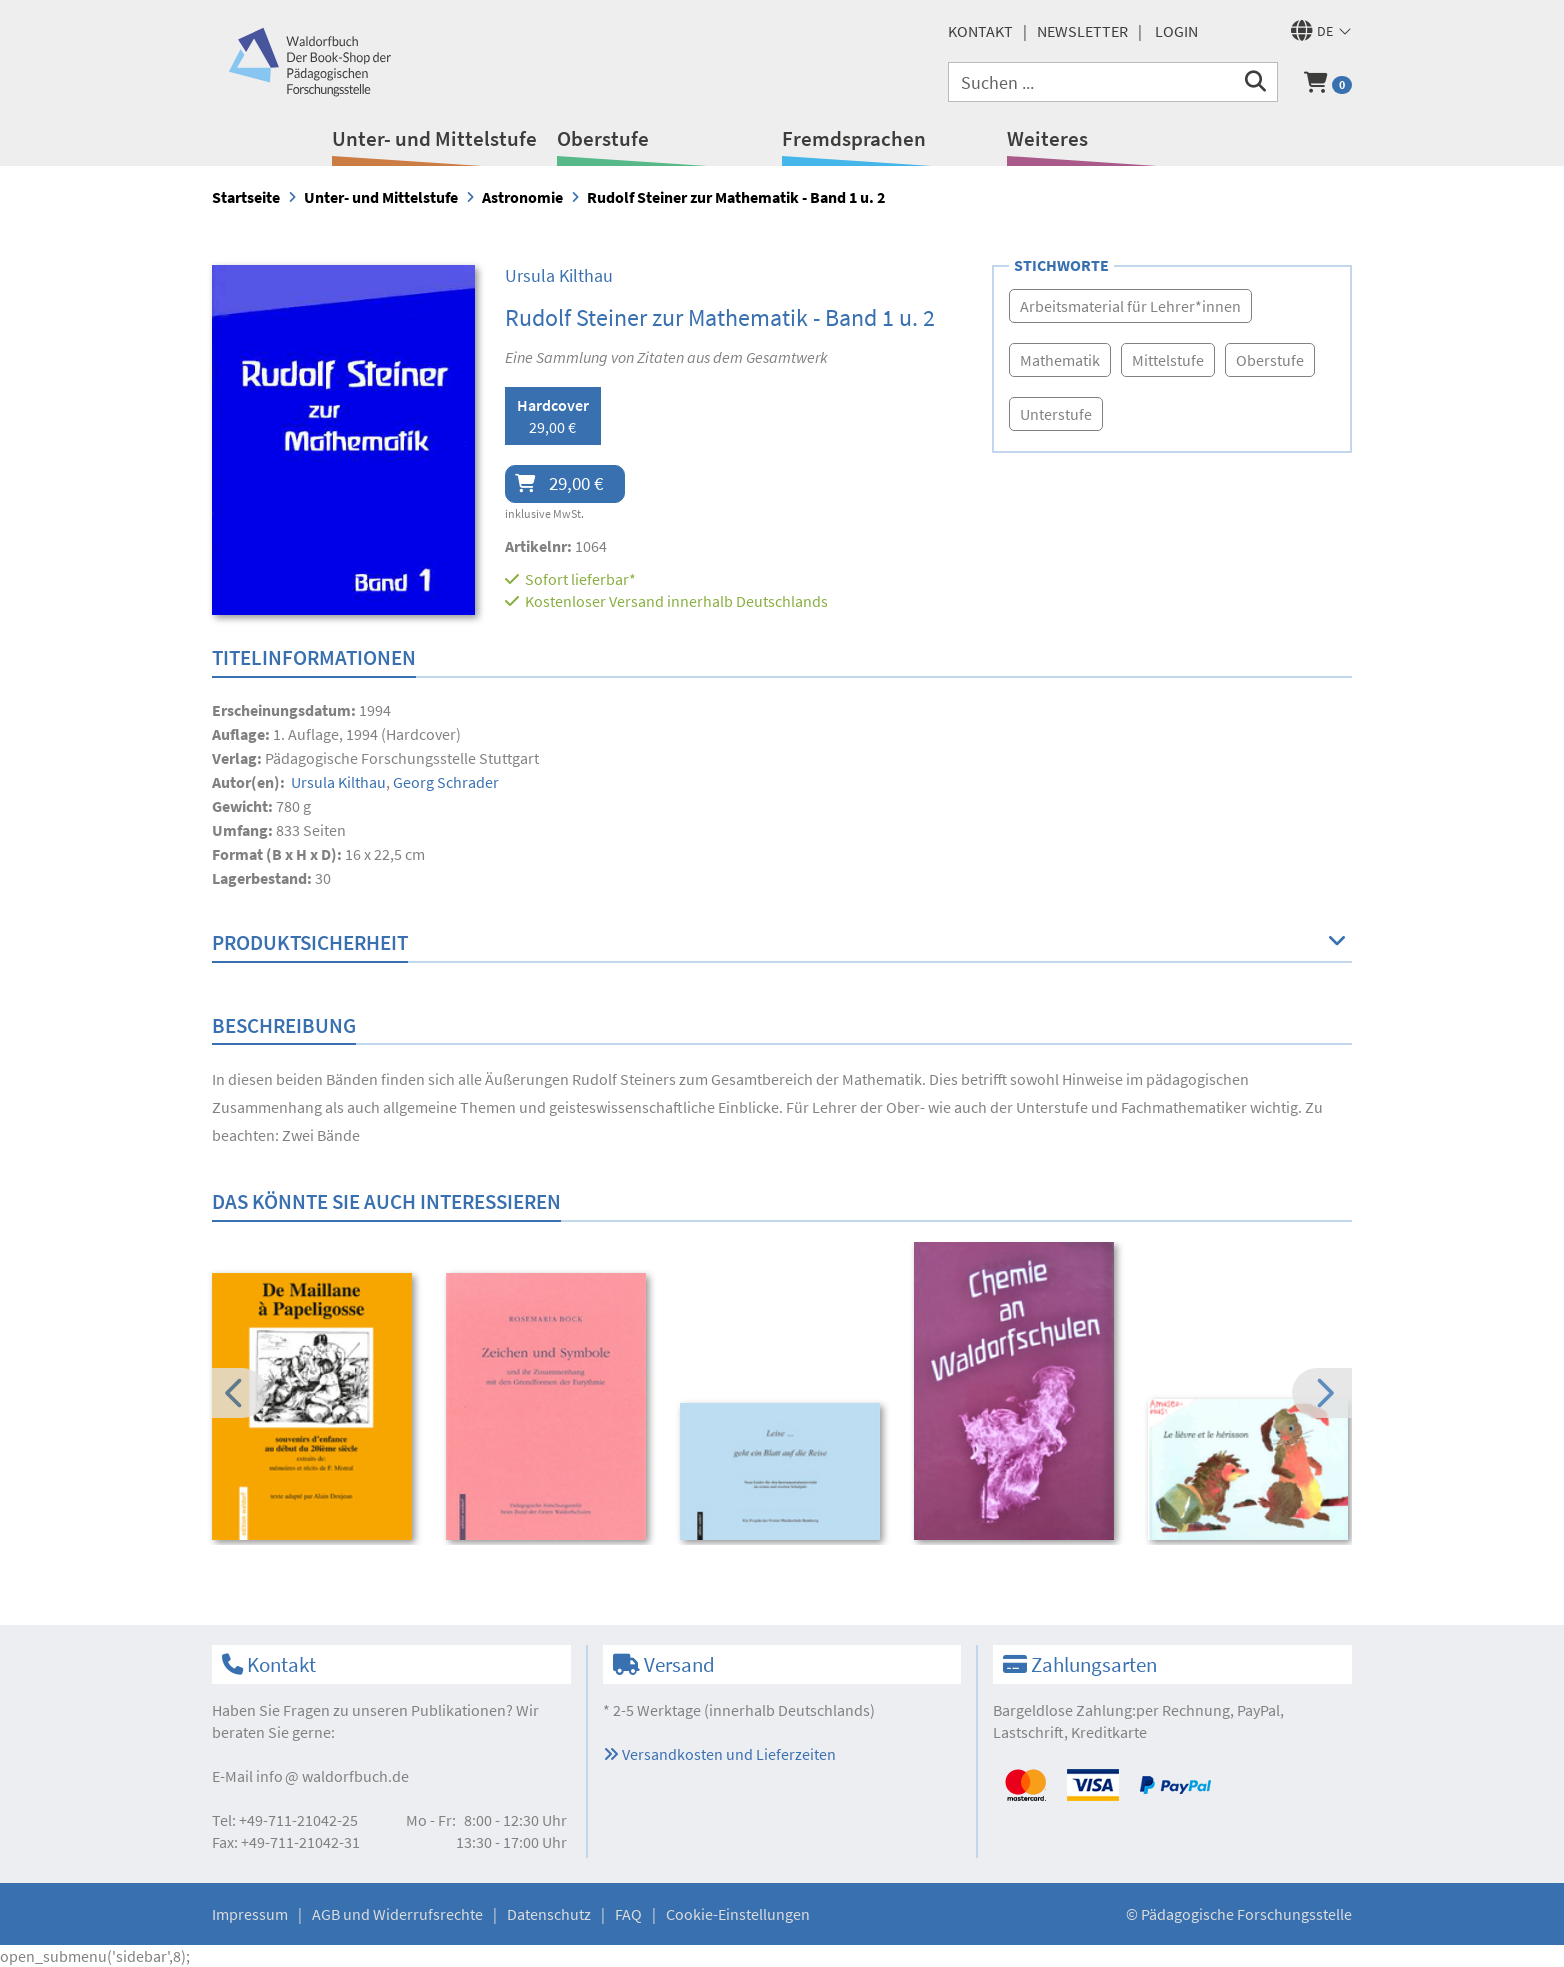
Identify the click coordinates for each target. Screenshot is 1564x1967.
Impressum (250, 1914)
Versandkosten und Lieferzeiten (719, 1754)
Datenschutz (549, 1914)
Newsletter (1082, 31)
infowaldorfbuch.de (332, 1776)
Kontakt (980, 31)
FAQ (628, 1914)
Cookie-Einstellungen (738, 1914)
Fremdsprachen (854, 138)
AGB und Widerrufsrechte (397, 1914)
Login (1176, 31)
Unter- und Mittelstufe (434, 138)
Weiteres (1047, 138)
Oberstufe (603, 138)
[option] (315, 1409)
